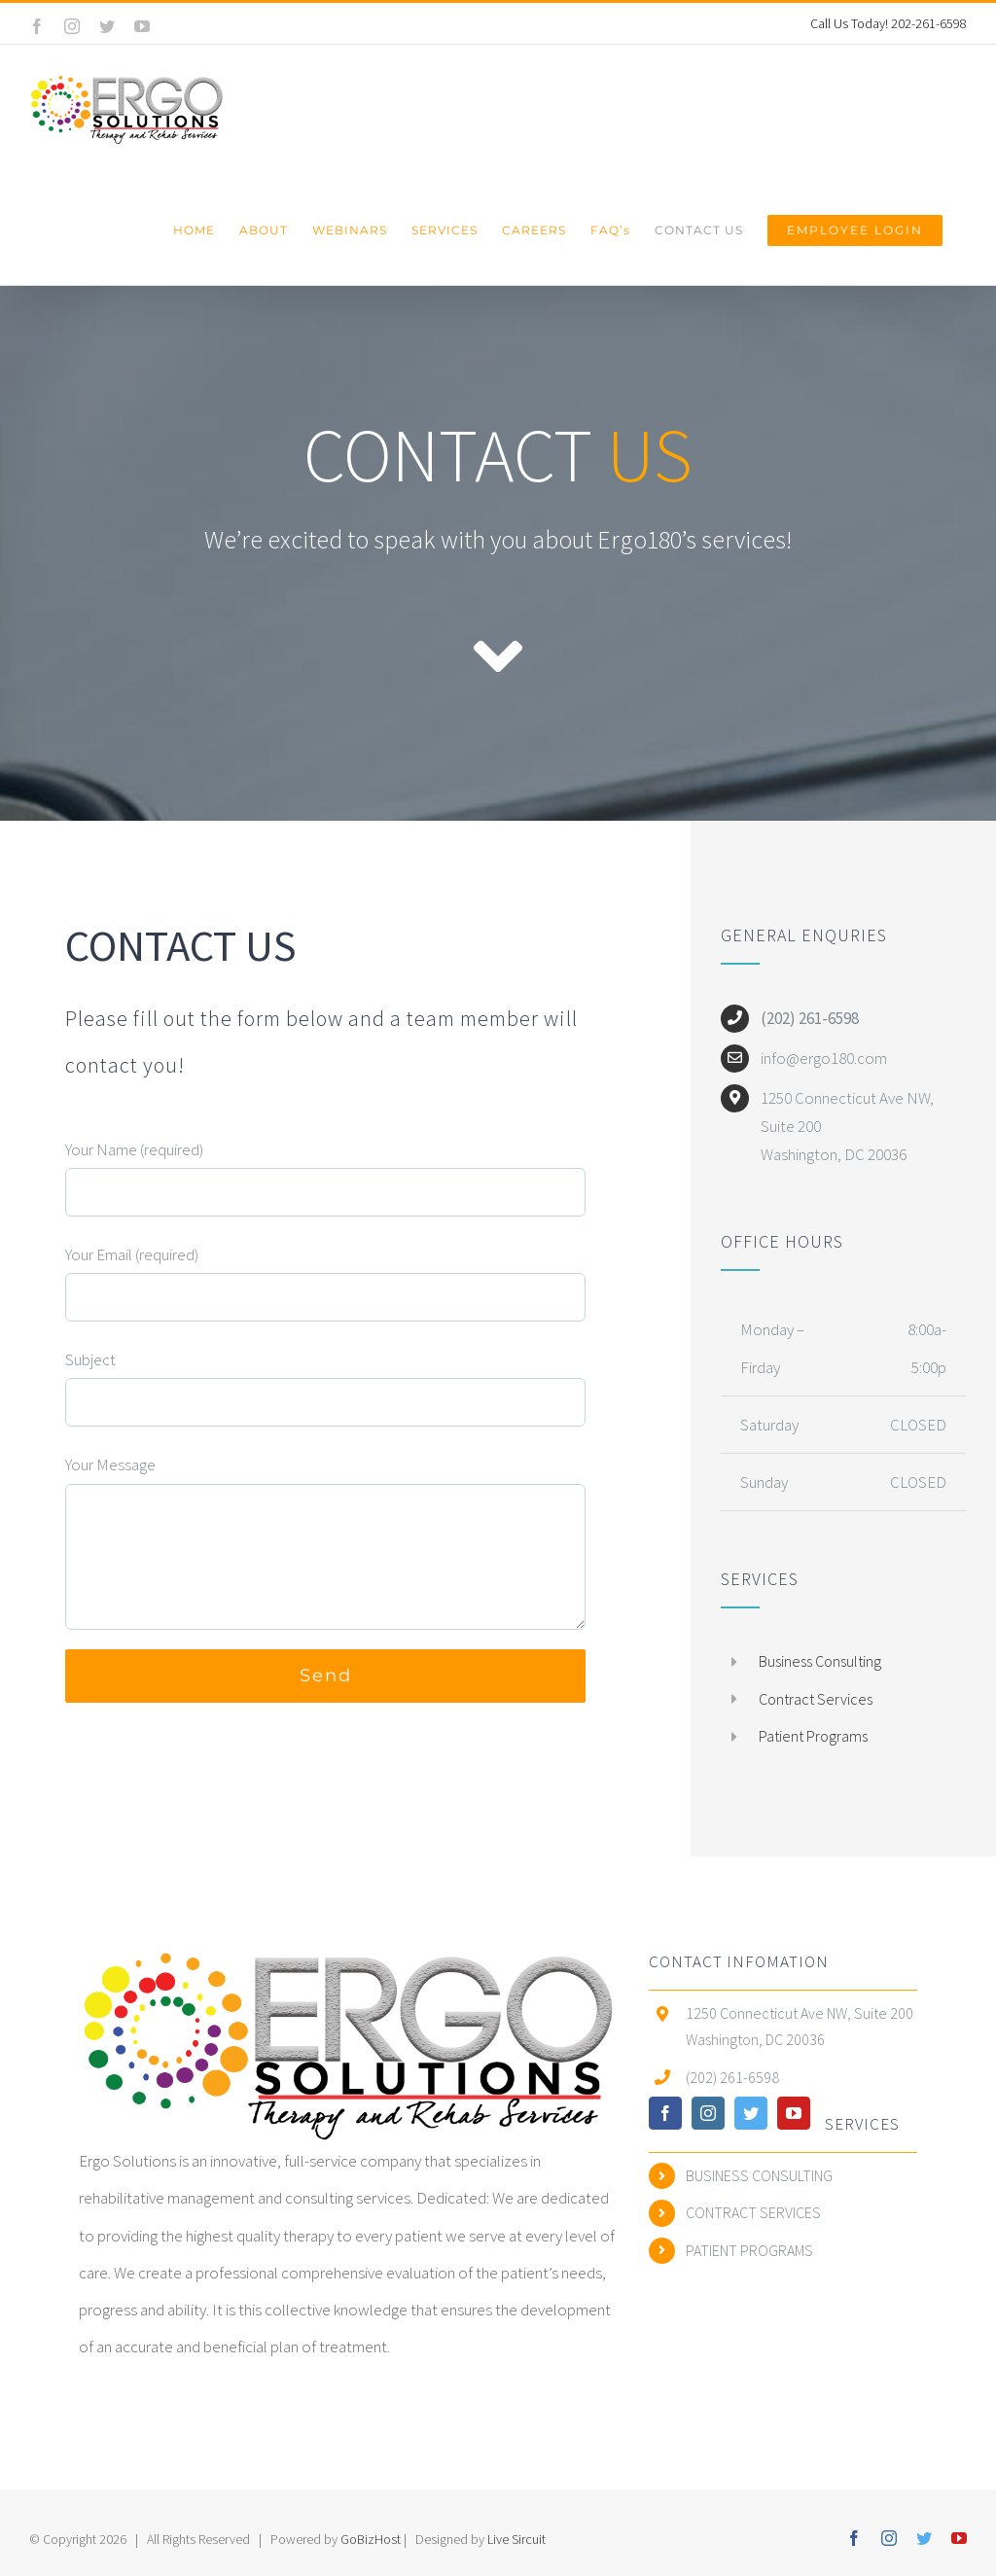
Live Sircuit (516, 2539)
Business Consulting (820, 1661)
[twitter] (750, 2113)
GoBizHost (372, 2539)
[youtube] (793, 2113)
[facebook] (665, 2113)
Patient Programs (813, 1736)
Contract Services (815, 1699)
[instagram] (708, 2113)
